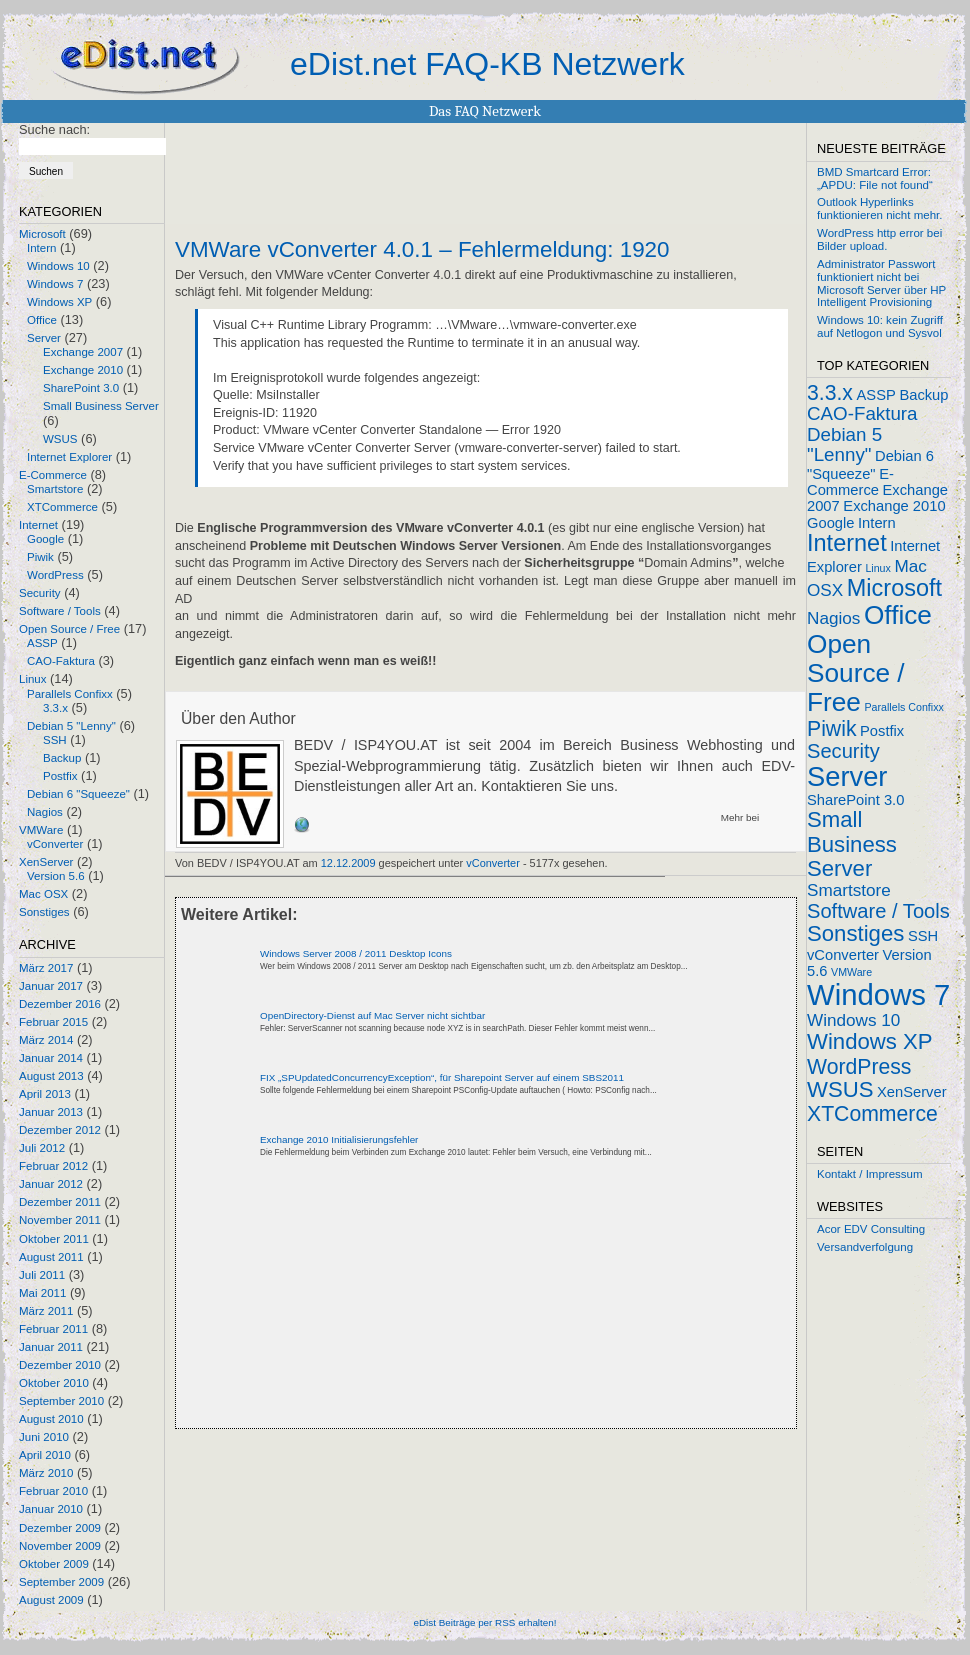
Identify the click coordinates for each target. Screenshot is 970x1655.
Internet (38, 525)
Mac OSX (43, 894)
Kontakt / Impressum (870, 1174)
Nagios (45, 812)
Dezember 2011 (60, 1202)
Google (45, 539)
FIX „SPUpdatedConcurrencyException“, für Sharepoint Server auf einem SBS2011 (442, 1077)
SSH (55, 740)
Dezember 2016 (60, 1004)
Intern (41, 248)
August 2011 (51, 1257)
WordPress (55, 575)
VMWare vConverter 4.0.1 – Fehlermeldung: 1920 (422, 250)
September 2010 (61, 1401)
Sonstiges (44, 912)
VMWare (41, 830)
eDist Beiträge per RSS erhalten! (484, 1622)
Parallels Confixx (70, 694)
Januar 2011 (51, 1347)
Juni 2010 (44, 1437)
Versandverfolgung (865, 1247)
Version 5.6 (56, 876)
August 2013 (51, 1076)
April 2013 (45, 1094)
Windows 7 (55, 284)
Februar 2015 (53, 1022)
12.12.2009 (348, 863)
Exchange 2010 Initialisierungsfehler (339, 1139)
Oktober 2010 (54, 1383)
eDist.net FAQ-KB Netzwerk (487, 64)
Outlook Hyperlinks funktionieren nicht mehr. (879, 208)
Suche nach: (54, 129)
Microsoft (42, 234)
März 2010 (46, 1473)
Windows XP (59, 302)
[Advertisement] (358, 1298)
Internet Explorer (69, 457)
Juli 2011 (42, 1275)
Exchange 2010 (83, 370)
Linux (33, 679)
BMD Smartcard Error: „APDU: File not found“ (875, 178)
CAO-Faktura (61, 661)
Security (40, 593)
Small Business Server (101, 406)
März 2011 (46, 1311)
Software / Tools (60, 611)
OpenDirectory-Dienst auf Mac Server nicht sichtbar (372, 1015)
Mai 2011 (42, 1293)
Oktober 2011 (54, 1239)
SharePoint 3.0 (81, 388)
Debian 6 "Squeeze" (78, 794)
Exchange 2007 (83, 352)
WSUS (60, 439)
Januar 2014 (51, 1058)
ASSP (42, 643)
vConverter (55, 844)
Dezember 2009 (60, 1528)
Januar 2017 (51, 986)
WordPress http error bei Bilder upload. (879, 239)
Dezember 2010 (60, 1365)
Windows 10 (58, 266)
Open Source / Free (69, 629)
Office (42, 320)
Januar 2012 (51, 1184)
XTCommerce (62, 507)
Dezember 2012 (60, 1130)
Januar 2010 (51, 1509)
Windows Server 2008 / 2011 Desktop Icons (356, 953)
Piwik (40, 557)
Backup (62, 758)
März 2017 (46, 968)
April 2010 (45, 1455)
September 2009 (61, 1582)
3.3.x (55, 708)
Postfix (60, 776)
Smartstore (55, 489)
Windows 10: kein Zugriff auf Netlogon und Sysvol (880, 326)
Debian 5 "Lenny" (71, 726)
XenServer (46, 862)
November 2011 (60, 1220)
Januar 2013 (51, 1112)
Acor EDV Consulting (871, 1229)
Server (44, 338)
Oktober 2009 (54, 1564)
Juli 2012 (42, 1148)
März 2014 (46, 1040)
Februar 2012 (53, 1166)
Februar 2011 (53, 1329)
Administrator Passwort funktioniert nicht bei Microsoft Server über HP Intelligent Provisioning (881, 283)
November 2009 (60, 1546)
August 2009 (51, 1600)
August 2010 (51, 1419)
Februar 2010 (53, 1491)
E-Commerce (53, 475)
